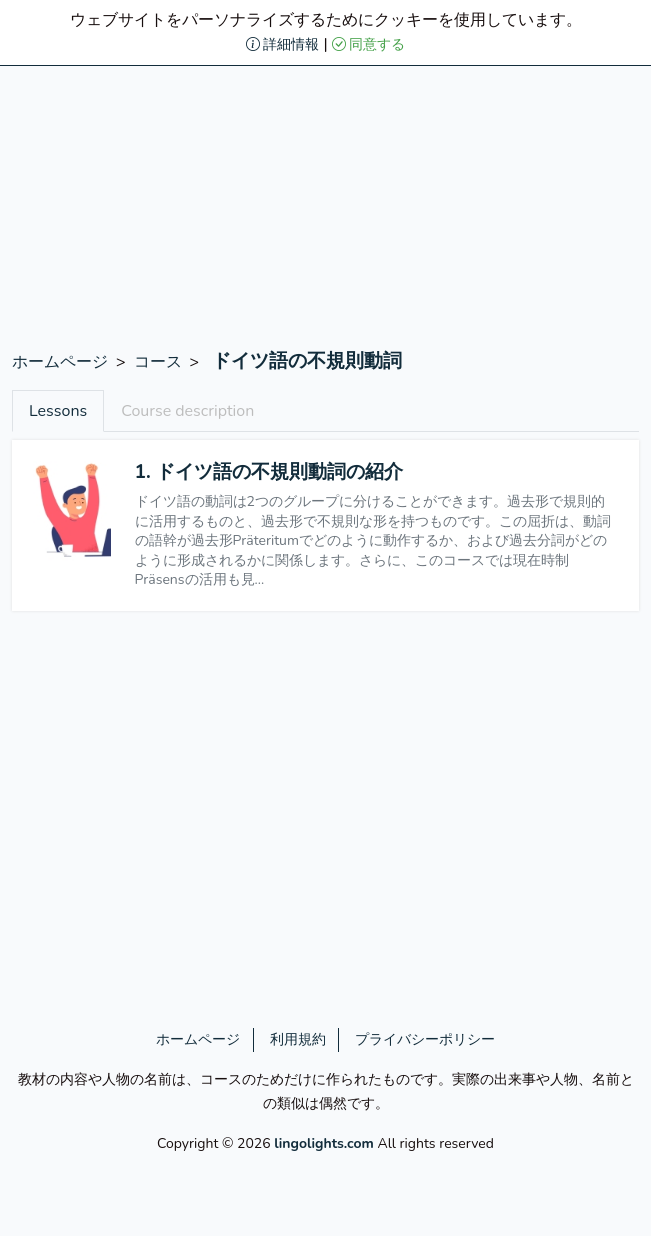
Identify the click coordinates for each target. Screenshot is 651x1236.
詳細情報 (283, 44)
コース (158, 362)
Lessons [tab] (58, 411)
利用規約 (298, 1039)
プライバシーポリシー (425, 1039)
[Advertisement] (325, 210)
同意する (369, 44)
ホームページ (60, 362)
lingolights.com (324, 1143)
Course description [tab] (187, 411)
